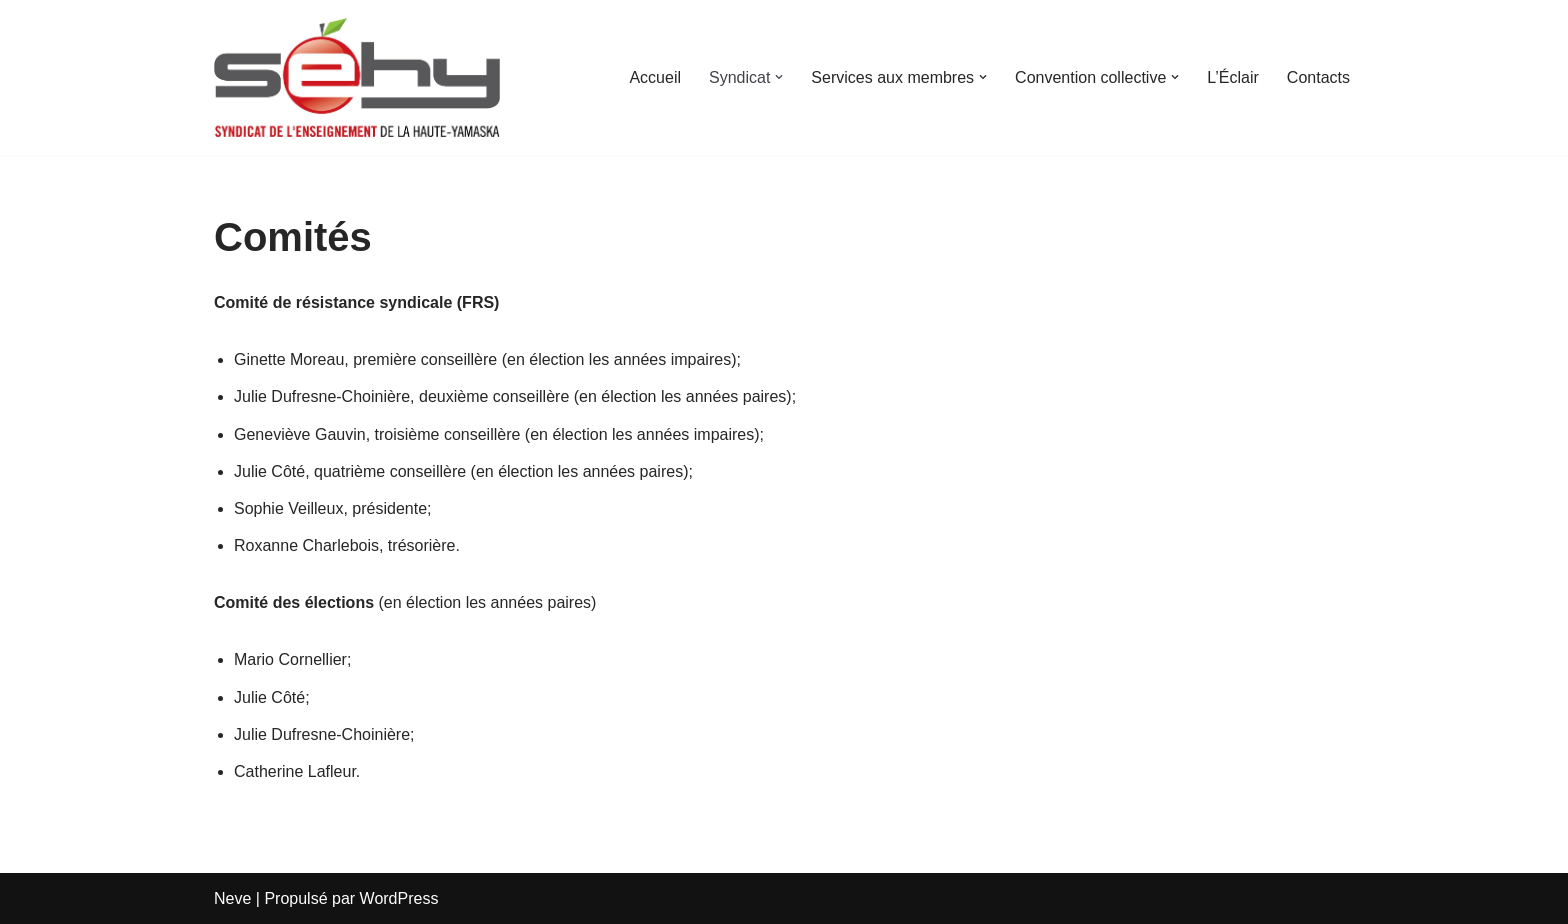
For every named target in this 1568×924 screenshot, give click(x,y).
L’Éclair (1233, 77)
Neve (232, 898)
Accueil (655, 77)
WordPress (399, 898)
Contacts (1318, 77)
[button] (779, 77)
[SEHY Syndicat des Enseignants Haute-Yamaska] (357, 77)
